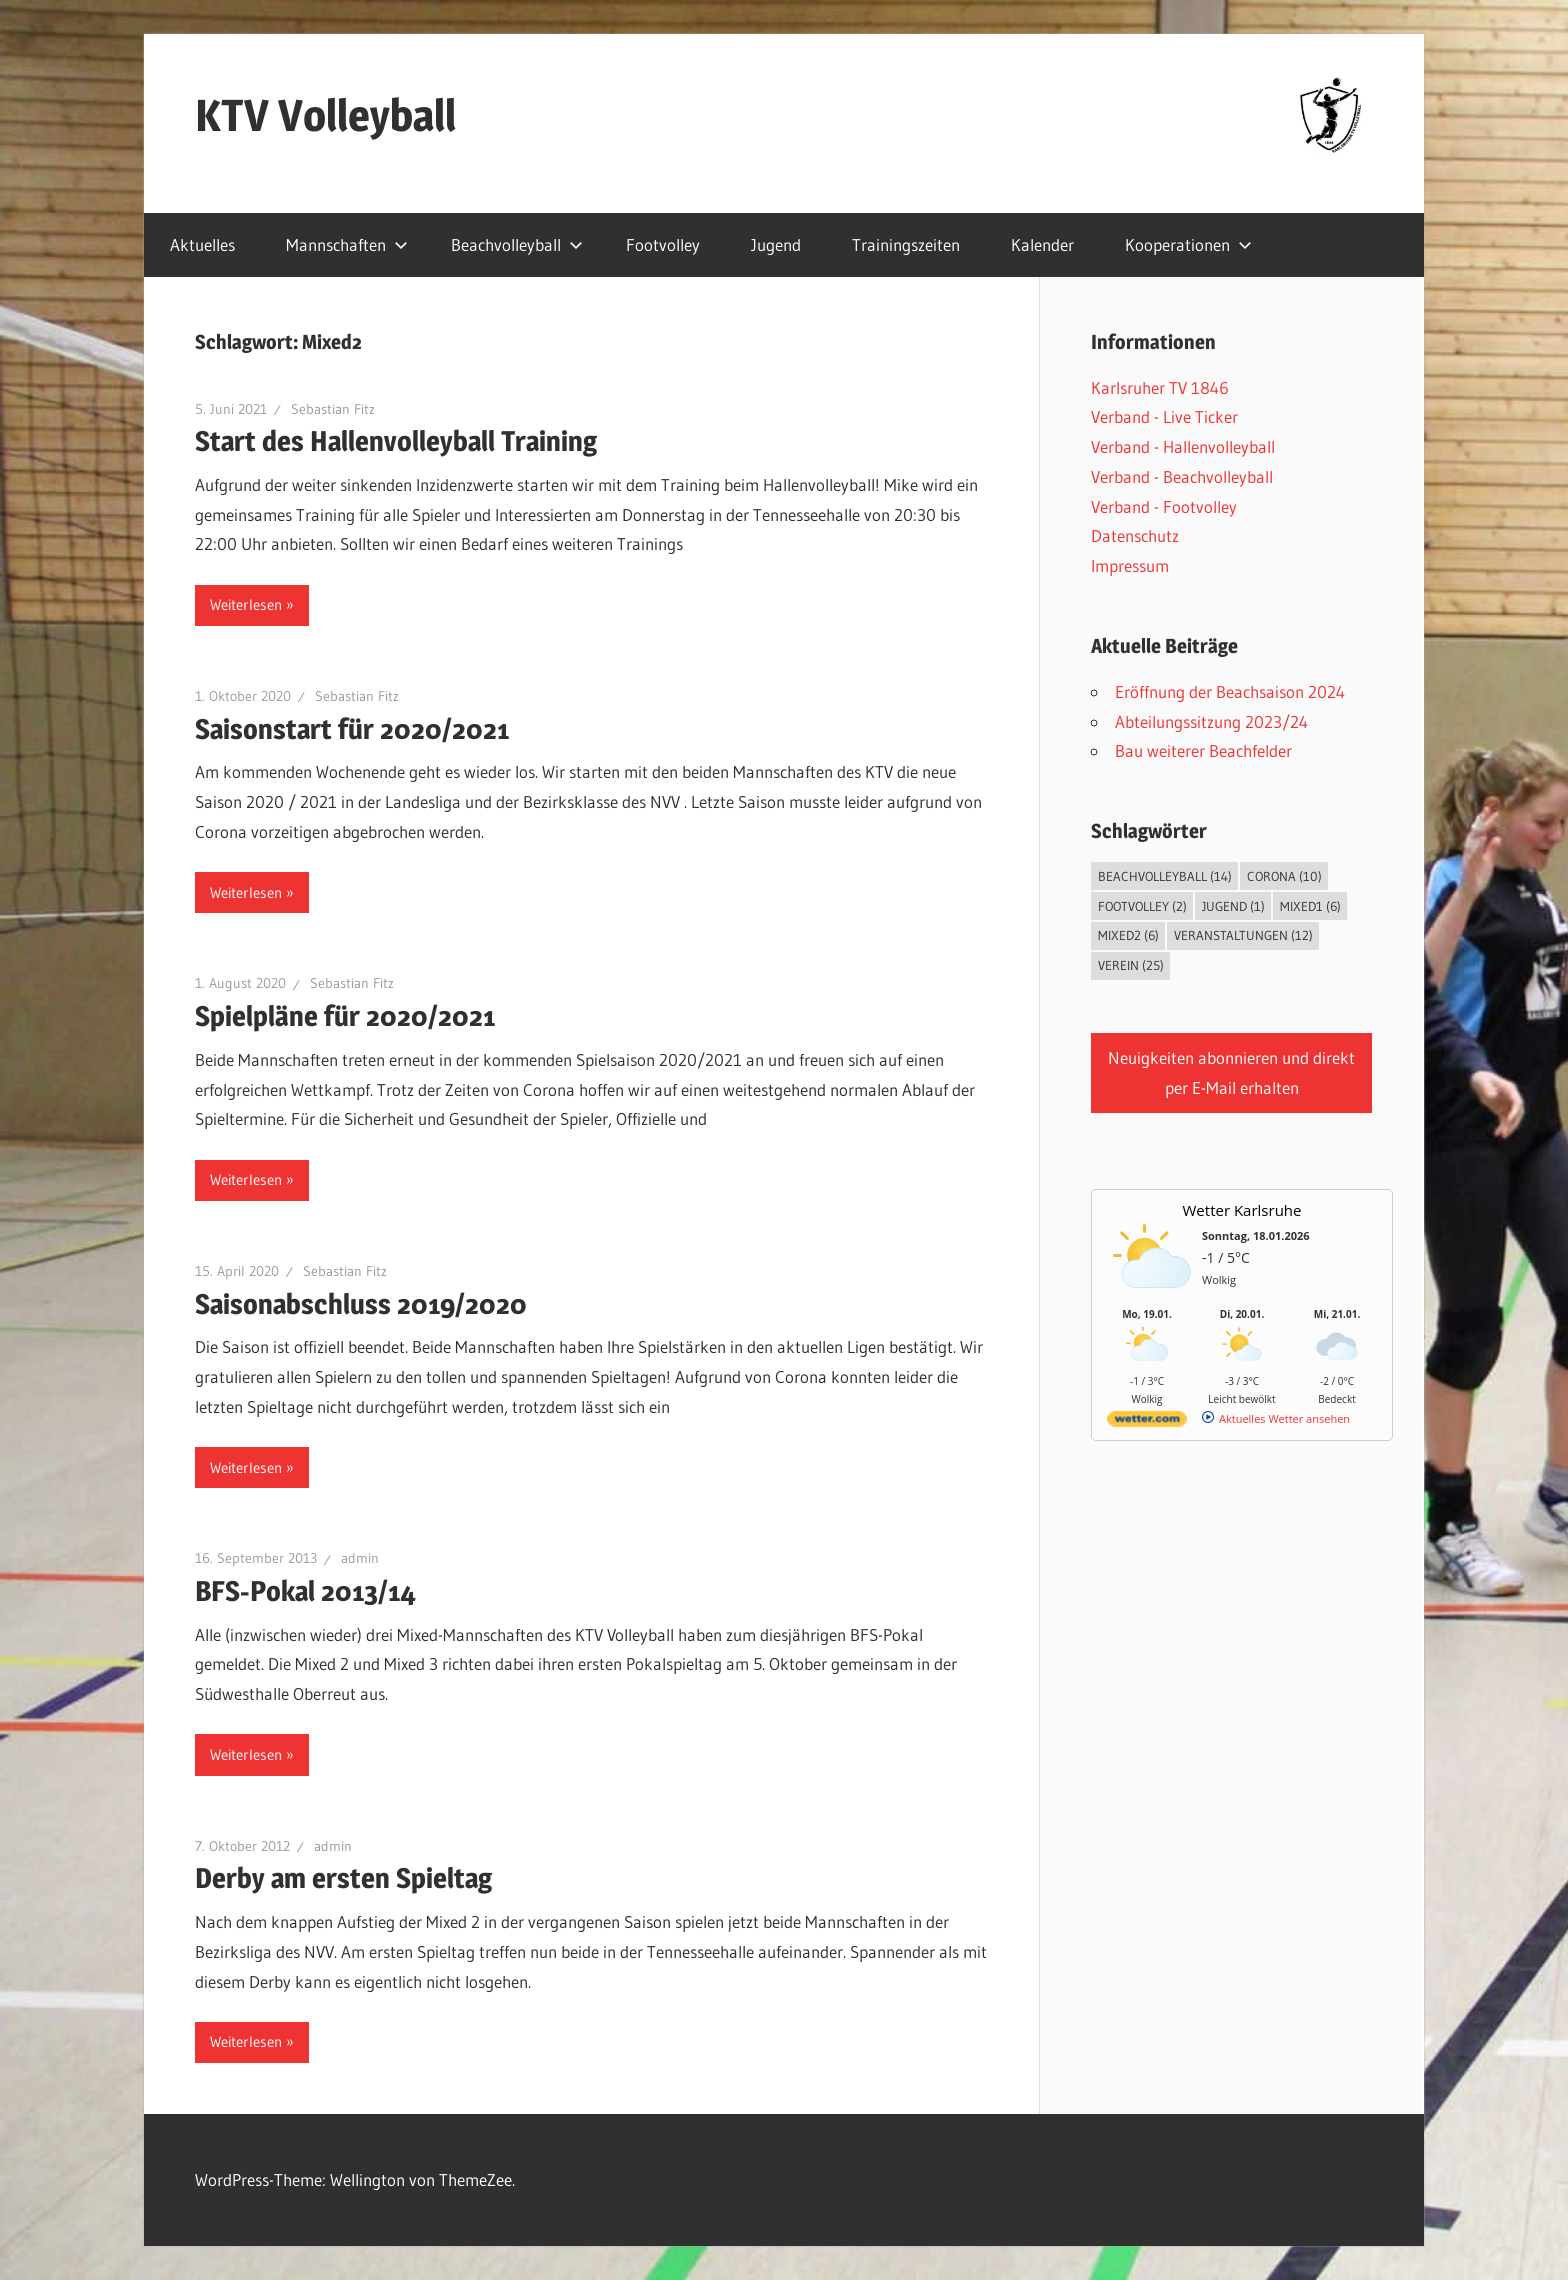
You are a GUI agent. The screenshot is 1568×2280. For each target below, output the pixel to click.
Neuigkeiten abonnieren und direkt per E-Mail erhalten (1231, 1072)
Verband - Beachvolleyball (1182, 476)
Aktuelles (202, 244)
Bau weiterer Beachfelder (1203, 750)
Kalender (1042, 244)
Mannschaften (347, 244)
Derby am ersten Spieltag (343, 1878)
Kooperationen (1188, 244)
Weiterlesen (246, 604)
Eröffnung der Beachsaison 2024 (1230, 691)
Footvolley (663, 244)
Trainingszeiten (906, 244)
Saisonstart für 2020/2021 (352, 729)
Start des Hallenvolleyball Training (396, 441)
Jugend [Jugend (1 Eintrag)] (1233, 906)
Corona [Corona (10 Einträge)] (1284, 876)
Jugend (776, 244)
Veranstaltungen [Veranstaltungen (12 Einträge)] (1243, 935)
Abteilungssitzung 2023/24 (1211, 721)
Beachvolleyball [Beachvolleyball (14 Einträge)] (1165, 876)
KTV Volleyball (325, 115)
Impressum (1130, 565)
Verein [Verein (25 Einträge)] (1131, 965)
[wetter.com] (1147, 1422)
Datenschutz (1135, 535)
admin (360, 1558)
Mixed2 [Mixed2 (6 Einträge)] (1128, 935)
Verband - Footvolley (1164, 506)
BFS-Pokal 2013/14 (305, 1591)
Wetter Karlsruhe (1242, 1210)
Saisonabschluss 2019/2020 (361, 1304)
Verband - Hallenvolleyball (1183, 446)
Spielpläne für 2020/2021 (345, 1016)
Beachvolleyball (517, 244)
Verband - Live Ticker (1164, 416)
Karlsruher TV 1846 (1160, 387)
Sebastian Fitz (333, 409)
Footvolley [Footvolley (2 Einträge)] (1142, 906)
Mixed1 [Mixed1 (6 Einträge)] (1310, 906)
